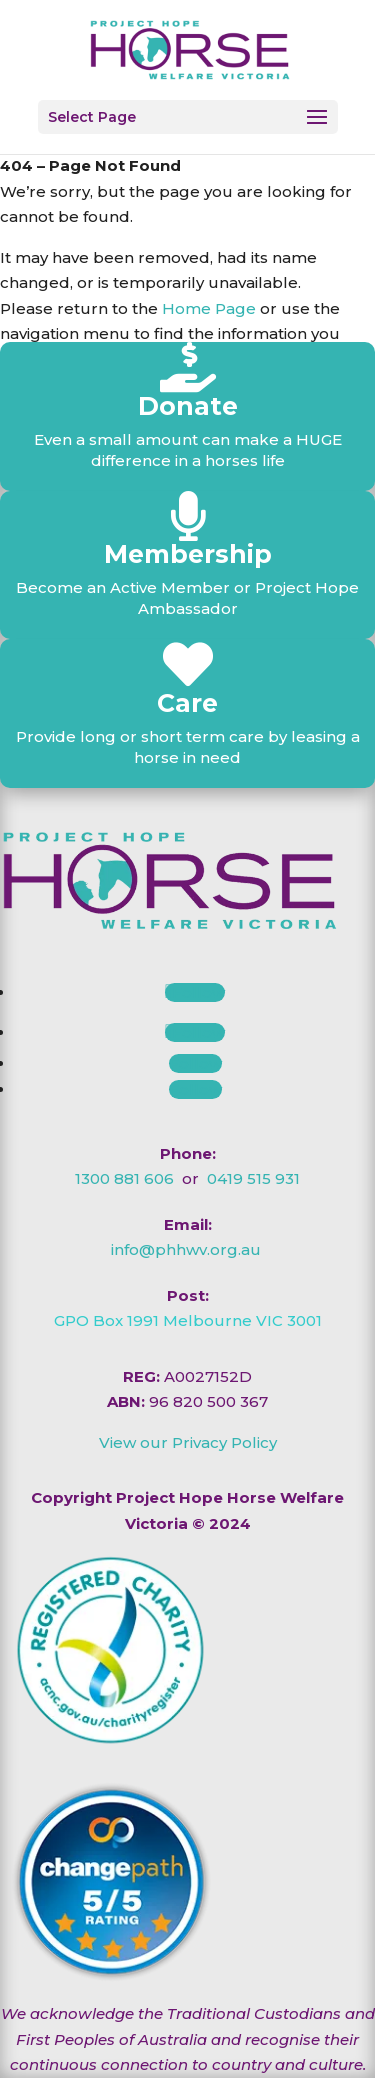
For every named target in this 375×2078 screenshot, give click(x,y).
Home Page (209, 308)
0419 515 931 (253, 1178)
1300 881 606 (124, 1178)
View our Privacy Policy (188, 1442)
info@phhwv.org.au (186, 1249)
